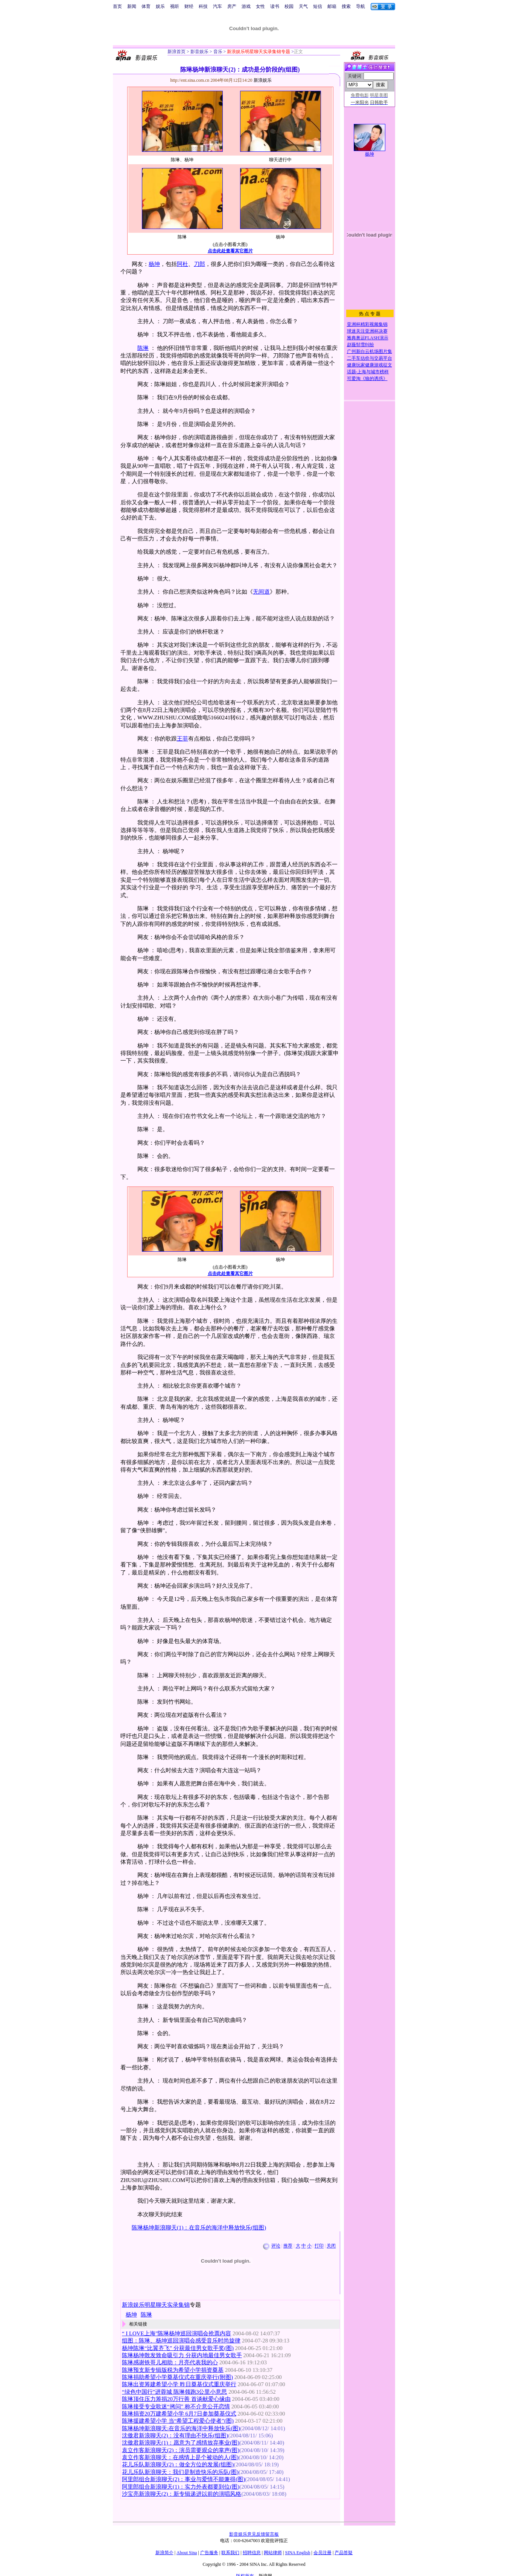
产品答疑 (344, 2552)
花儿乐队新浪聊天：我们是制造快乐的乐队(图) (180, 2472)
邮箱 (331, 6)
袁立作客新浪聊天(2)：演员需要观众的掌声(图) (180, 2450)
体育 (146, 6)
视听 (174, 6)
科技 (203, 6)
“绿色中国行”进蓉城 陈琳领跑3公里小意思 (174, 2392)
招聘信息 (252, 2552)
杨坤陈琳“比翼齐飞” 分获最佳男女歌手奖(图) (178, 2348)
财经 (188, 6)
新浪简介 (164, 2552)
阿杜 (182, 264)
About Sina (186, 2552)
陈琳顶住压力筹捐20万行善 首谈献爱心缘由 (176, 2399)
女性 (260, 6)
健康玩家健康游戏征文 (369, 365)
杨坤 (154, 264)
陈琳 (143, 348)
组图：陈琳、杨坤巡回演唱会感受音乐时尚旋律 (181, 2341)
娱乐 (160, 6)
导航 (360, 6)
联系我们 (230, 2552)
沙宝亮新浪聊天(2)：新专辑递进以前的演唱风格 (181, 2494)
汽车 (217, 6)
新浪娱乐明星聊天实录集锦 (156, 2305)
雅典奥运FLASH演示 (367, 338)
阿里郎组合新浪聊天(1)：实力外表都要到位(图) (180, 2487)
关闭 (331, 2246)
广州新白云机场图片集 (369, 351)
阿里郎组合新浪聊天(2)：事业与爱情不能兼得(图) (183, 2479)
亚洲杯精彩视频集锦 (367, 324)
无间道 (261, 592)
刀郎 (199, 264)
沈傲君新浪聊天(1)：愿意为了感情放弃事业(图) (180, 2443)
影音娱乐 (199, 51)
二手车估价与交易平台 (369, 358)
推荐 (287, 2246)
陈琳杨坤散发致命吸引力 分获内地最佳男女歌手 (182, 2355)
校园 (289, 6)
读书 (274, 6)
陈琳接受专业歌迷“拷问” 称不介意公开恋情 (176, 2406)
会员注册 (322, 2552)
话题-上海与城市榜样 (368, 371)
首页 (117, 6)
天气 (303, 6)
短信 (317, 6)
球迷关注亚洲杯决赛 (367, 331)
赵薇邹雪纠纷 (360, 344)
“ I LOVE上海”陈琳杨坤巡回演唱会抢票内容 (176, 2333)
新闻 (131, 6)
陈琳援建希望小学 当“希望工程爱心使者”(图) (178, 2421)
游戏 (246, 6)
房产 (231, 6)
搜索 (346, 6)
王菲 (182, 739)
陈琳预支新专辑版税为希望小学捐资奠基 (173, 2370)
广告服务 (209, 2552)
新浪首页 (176, 51)
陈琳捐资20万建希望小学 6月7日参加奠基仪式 (179, 2414)
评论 (275, 2246)
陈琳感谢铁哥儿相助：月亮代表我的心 (170, 2362)
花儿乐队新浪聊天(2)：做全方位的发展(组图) (178, 2464)
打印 (319, 2246)
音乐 (217, 51)
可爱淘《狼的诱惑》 (367, 378)
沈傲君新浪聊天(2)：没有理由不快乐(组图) (175, 2435)
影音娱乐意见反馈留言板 (254, 2534)
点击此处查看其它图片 (230, 250)
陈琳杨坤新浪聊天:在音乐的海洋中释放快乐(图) (181, 2428)
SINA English (297, 2552)
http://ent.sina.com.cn (190, 80)
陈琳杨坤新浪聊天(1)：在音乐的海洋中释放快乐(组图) (199, 2228)
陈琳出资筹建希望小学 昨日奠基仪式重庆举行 (179, 2384)
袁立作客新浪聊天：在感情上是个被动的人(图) (180, 2457)
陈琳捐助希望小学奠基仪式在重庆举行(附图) (177, 2377)
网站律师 (273, 2552)
